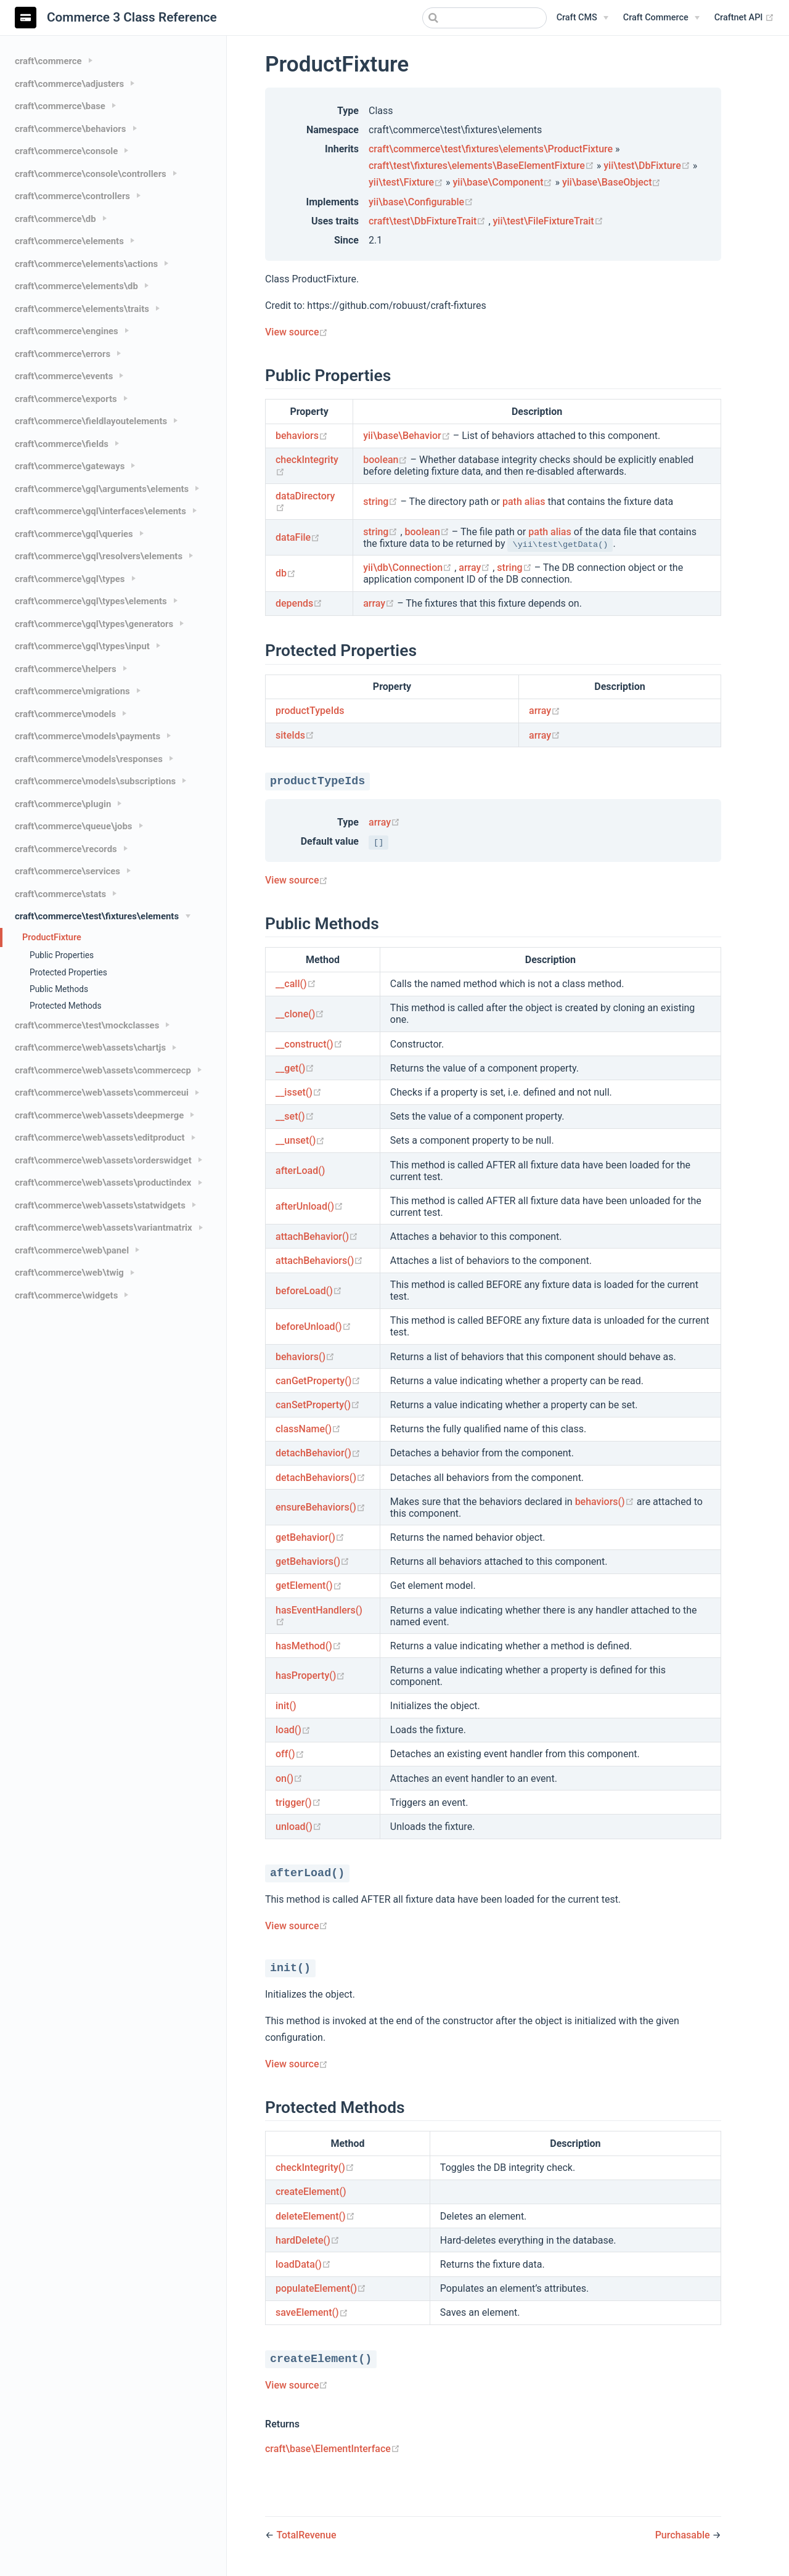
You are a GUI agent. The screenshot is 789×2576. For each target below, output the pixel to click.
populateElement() (321, 2288)
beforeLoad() (309, 1291)
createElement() (311, 2191)
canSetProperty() (318, 1405)
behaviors (302, 435)
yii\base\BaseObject (611, 182)
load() (293, 1730)
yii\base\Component (503, 182)
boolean (386, 460)
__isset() (299, 1092)
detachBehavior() (318, 1453)
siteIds (295, 735)
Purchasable (684, 2535)
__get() (295, 1068)
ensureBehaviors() (321, 1507)
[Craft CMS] (582, 18)
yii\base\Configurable (421, 202)
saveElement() (312, 2312)
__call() (296, 984)
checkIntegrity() (315, 2167)
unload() (299, 1826)
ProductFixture (51, 937)
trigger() (298, 1802)
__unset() (300, 1140)
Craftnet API (744, 18)
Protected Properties (68, 972)
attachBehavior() (317, 1236)
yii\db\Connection (408, 567)
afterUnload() (309, 1206)
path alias (523, 501)
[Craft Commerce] (661, 18)
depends (299, 603)
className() (308, 1429)
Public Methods (59, 989)
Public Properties (62, 955)
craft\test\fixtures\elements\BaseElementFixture (483, 165)
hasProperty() (310, 1675)
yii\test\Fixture (407, 182)
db (286, 573)
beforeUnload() (313, 1326)
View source (296, 332)
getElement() (309, 1585)
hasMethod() (308, 1646)
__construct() (309, 1044)
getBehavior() (310, 1537)
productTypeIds (310, 710)
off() (290, 1754)
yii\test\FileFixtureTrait (548, 221)
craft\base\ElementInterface (332, 2449)
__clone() (300, 1014)
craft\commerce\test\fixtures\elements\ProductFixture (491, 149)
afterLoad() (300, 1170)
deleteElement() (315, 2216)
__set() (295, 1116)
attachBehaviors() (319, 1260)
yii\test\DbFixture (647, 165)
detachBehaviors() (321, 1477)
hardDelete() (308, 2240)
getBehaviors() (313, 1561)
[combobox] (484, 17)
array (476, 567)
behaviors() (305, 1357)
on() (289, 1778)
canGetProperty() (318, 1381)
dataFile (298, 537)
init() (286, 1706)
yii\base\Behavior (408, 435)
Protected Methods (66, 1006)
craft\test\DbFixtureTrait (428, 221)
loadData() (303, 2264)
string (381, 501)
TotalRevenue (306, 2535)
